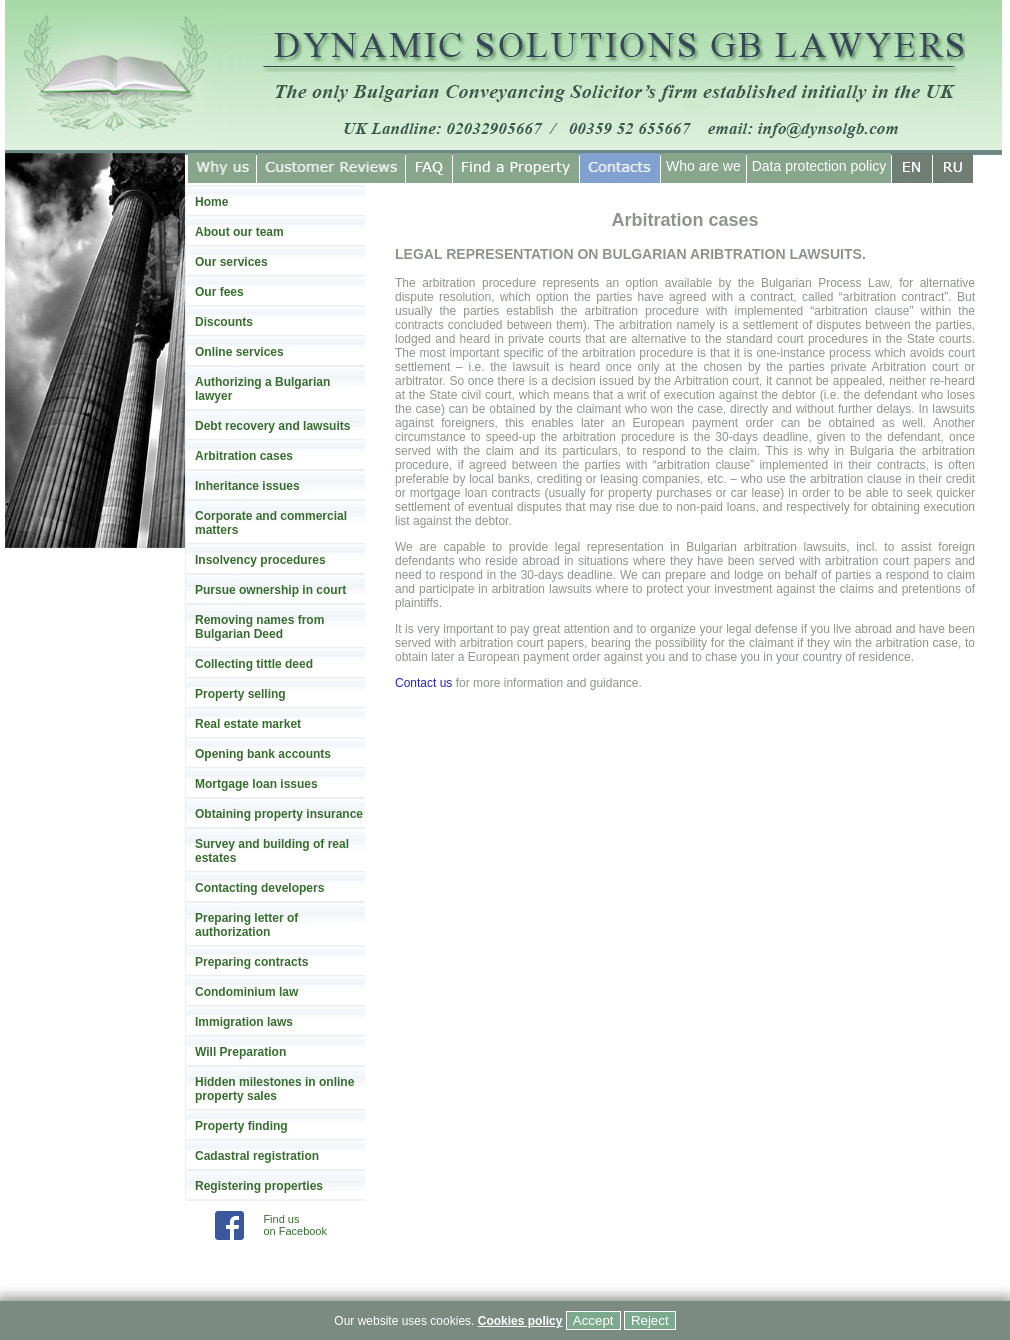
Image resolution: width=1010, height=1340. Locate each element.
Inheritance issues (247, 486)
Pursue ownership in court (270, 590)
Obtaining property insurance (279, 814)
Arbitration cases (244, 456)
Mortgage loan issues (256, 784)
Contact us (423, 683)
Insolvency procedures (260, 560)
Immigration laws (244, 1022)
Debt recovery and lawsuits (272, 426)
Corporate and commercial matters (271, 523)
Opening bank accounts (263, 754)
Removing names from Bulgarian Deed (259, 627)
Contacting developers (259, 888)
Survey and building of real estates (272, 851)
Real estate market (248, 724)
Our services (231, 262)
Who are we (703, 166)
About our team (239, 232)
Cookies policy (520, 1321)
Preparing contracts (251, 962)
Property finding (241, 1126)
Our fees (219, 292)
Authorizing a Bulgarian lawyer (262, 389)
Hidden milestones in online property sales (274, 1089)
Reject (650, 1320)
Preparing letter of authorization (246, 925)
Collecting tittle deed (254, 664)
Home (211, 202)
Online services (239, 352)
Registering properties (259, 1186)
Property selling (240, 694)
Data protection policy (819, 166)
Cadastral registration (257, 1156)
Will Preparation (240, 1052)
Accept (593, 1320)
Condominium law (246, 992)
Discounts (224, 322)
